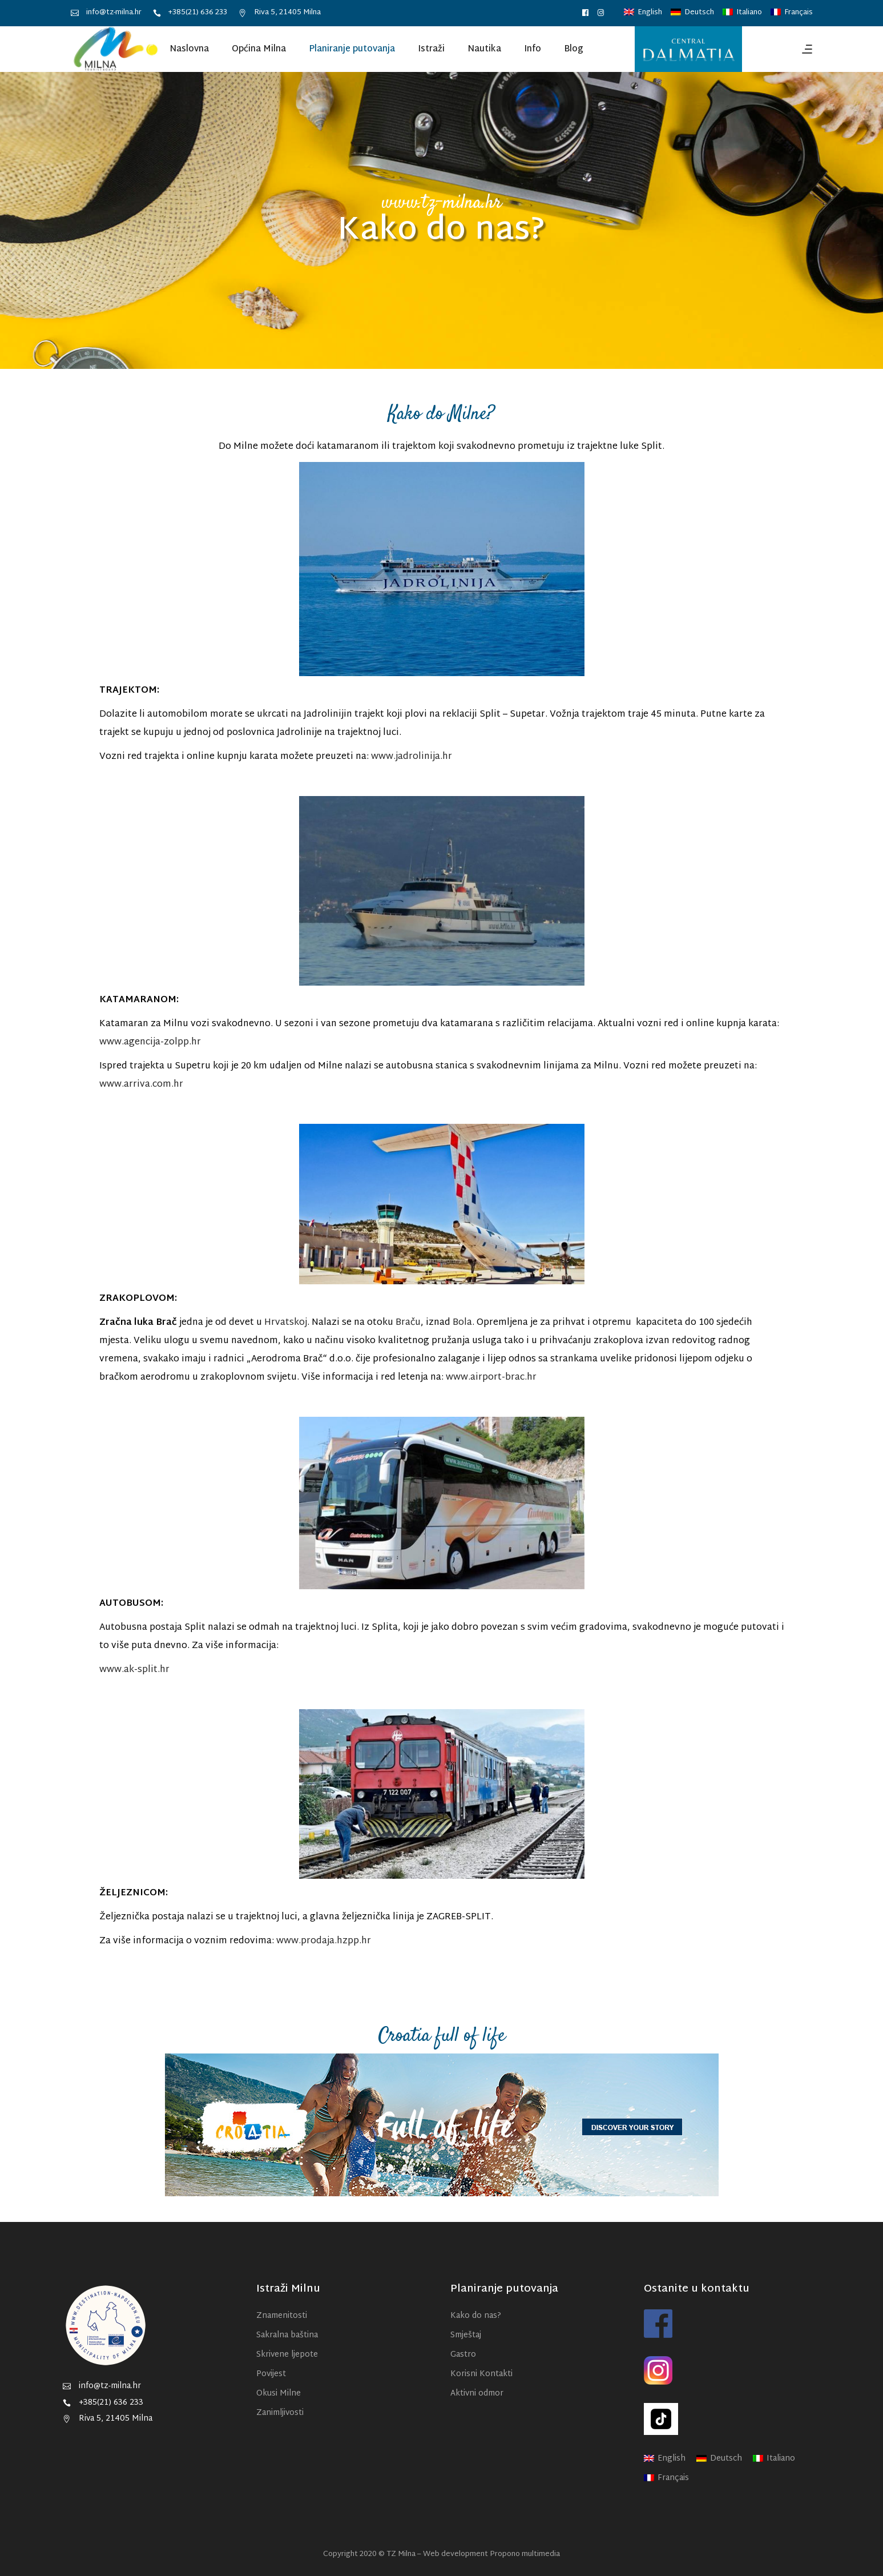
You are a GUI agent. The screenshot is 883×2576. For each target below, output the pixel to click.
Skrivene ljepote (287, 2355)
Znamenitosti (281, 2316)
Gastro (463, 2355)
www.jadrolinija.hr (411, 757)
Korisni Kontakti (481, 2374)
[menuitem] (643, 13)
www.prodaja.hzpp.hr (323, 1941)
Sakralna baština (287, 2335)
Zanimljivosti (280, 2413)
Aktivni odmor (476, 2393)
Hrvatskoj (285, 1323)
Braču (408, 1323)
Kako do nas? (475, 2316)
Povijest (271, 2374)
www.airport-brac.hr (491, 1377)
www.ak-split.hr (134, 1670)
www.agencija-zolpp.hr (150, 1042)
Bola (462, 1323)
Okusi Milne (278, 2393)
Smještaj (465, 2335)
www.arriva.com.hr (141, 1084)
